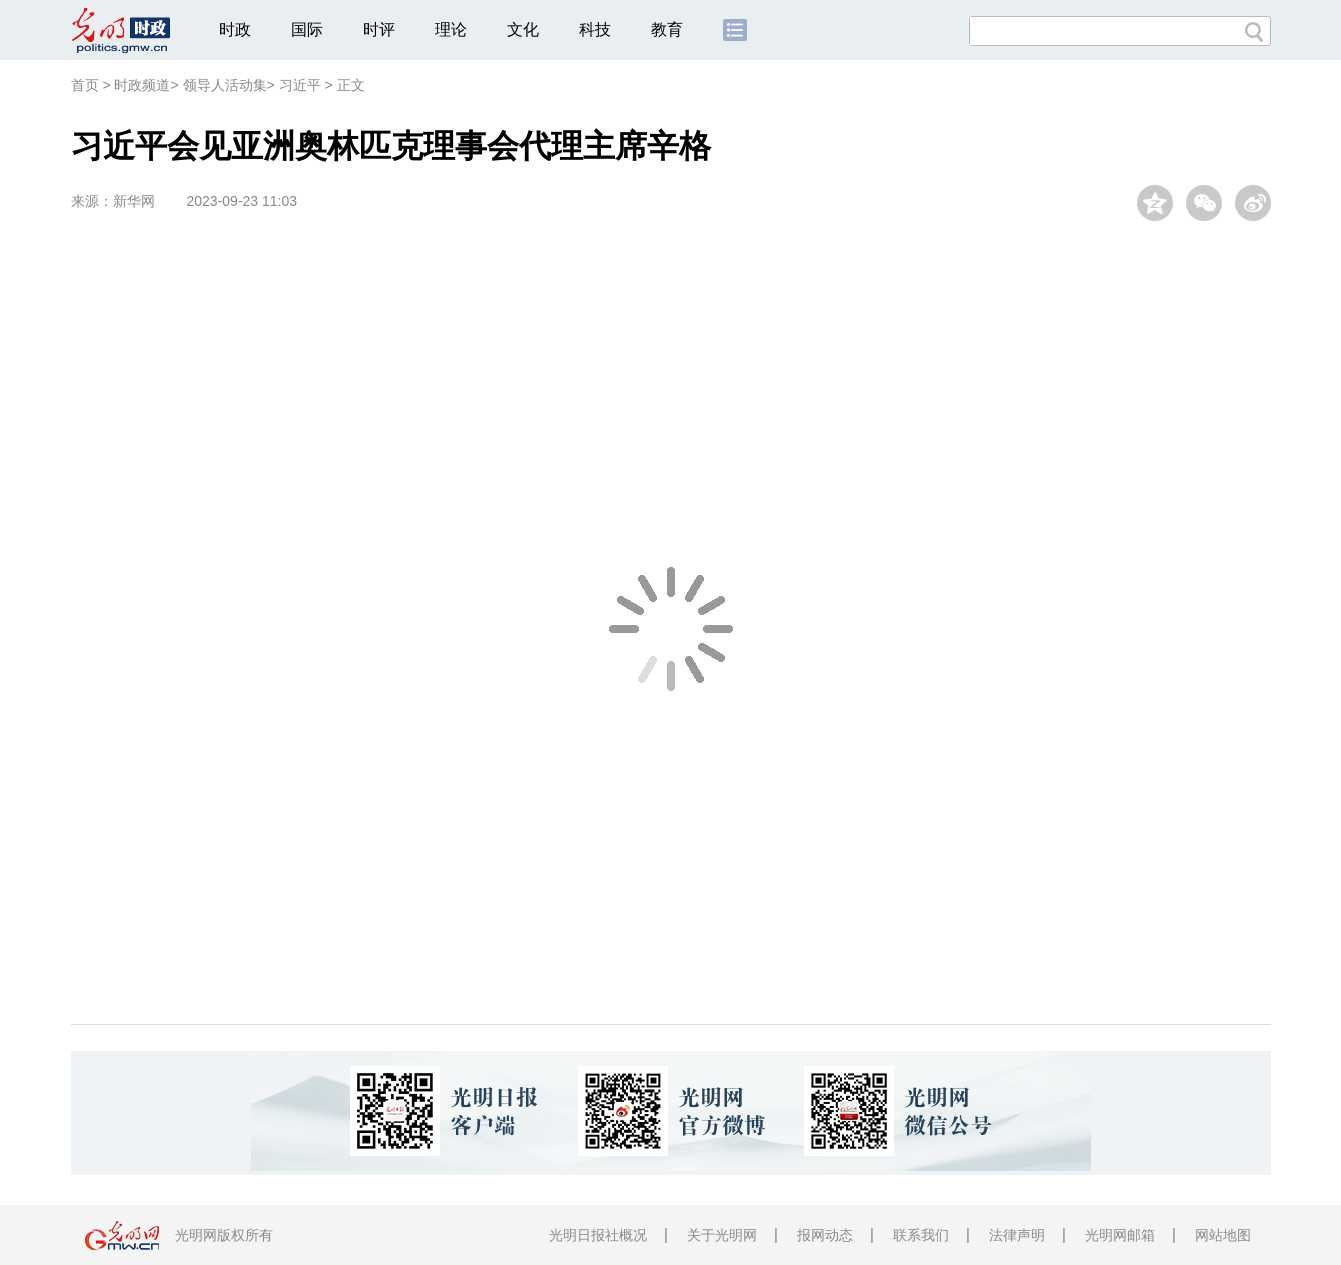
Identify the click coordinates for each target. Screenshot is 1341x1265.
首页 (85, 85)
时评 (379, 29)
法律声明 (1017, 1235)
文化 (523, 29)
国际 (307, 29)
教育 (667, 29)
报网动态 (825, 1235)
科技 (595, 29)
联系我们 (921, 1235)
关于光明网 (722, 1235)
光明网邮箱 (1120, 1235)
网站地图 (1223, 1235)
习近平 (300, 85)
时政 (235, 29)
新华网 (134, 201)
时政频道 (142, 85)
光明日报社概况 (598, 1235)
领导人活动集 (225, 85)
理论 (451, 29)
